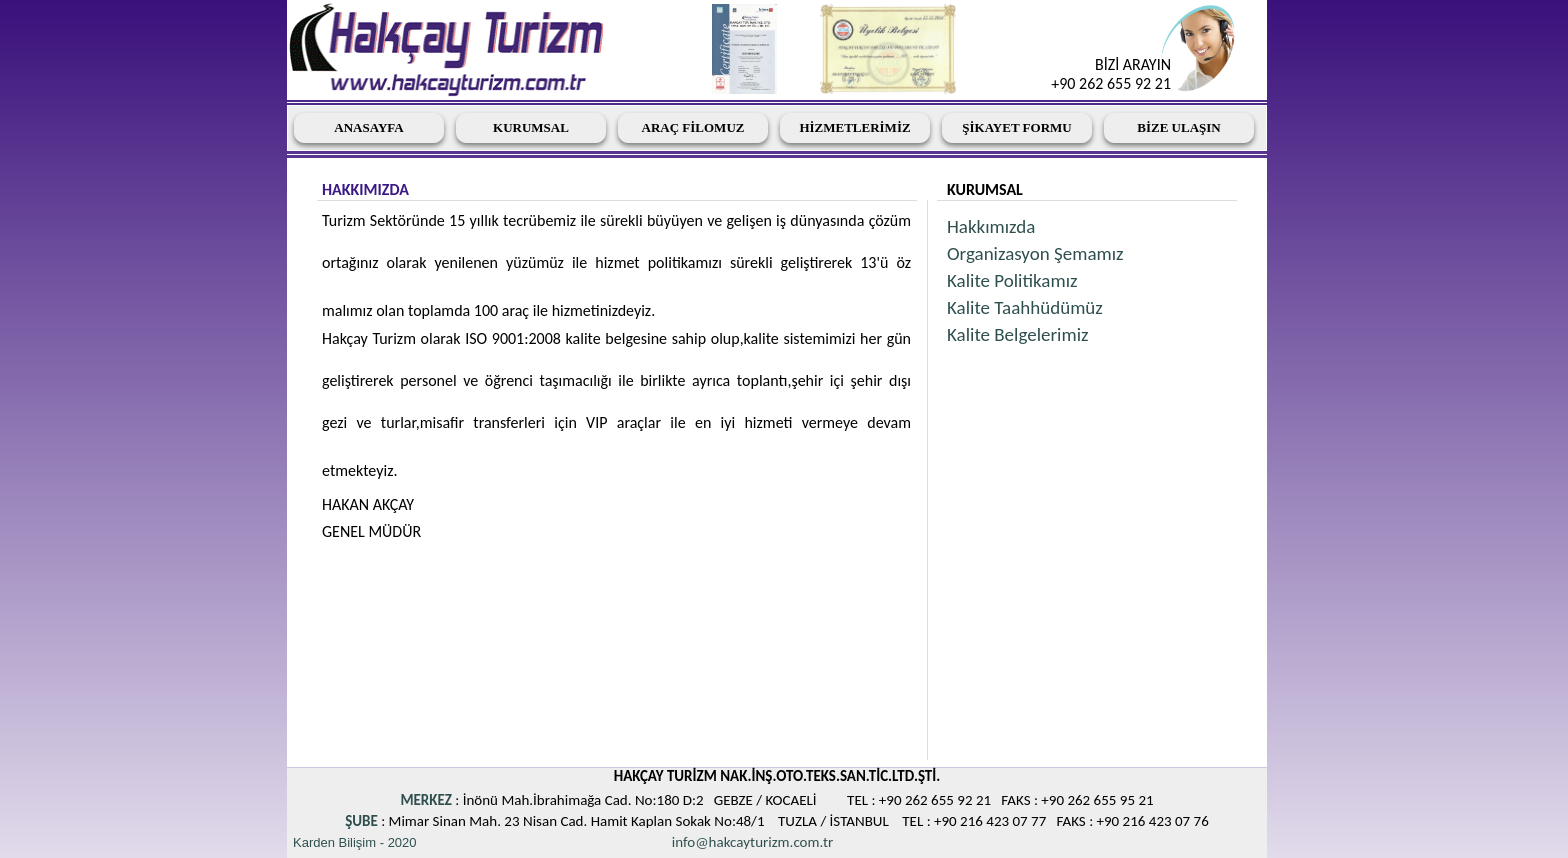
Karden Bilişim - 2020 (355, 842)
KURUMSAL (531, 127)
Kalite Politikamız (1012, 280)
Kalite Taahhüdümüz (1025, 307)
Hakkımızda (991, 226)
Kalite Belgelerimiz (1018, 334)
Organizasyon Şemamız (1035, 253)
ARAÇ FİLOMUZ (693, 127)
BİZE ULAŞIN (1178, 127)
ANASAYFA (368, 127)
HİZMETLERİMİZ (854, 127)
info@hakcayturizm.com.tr (752, 842)
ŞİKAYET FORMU (1016, 127)
